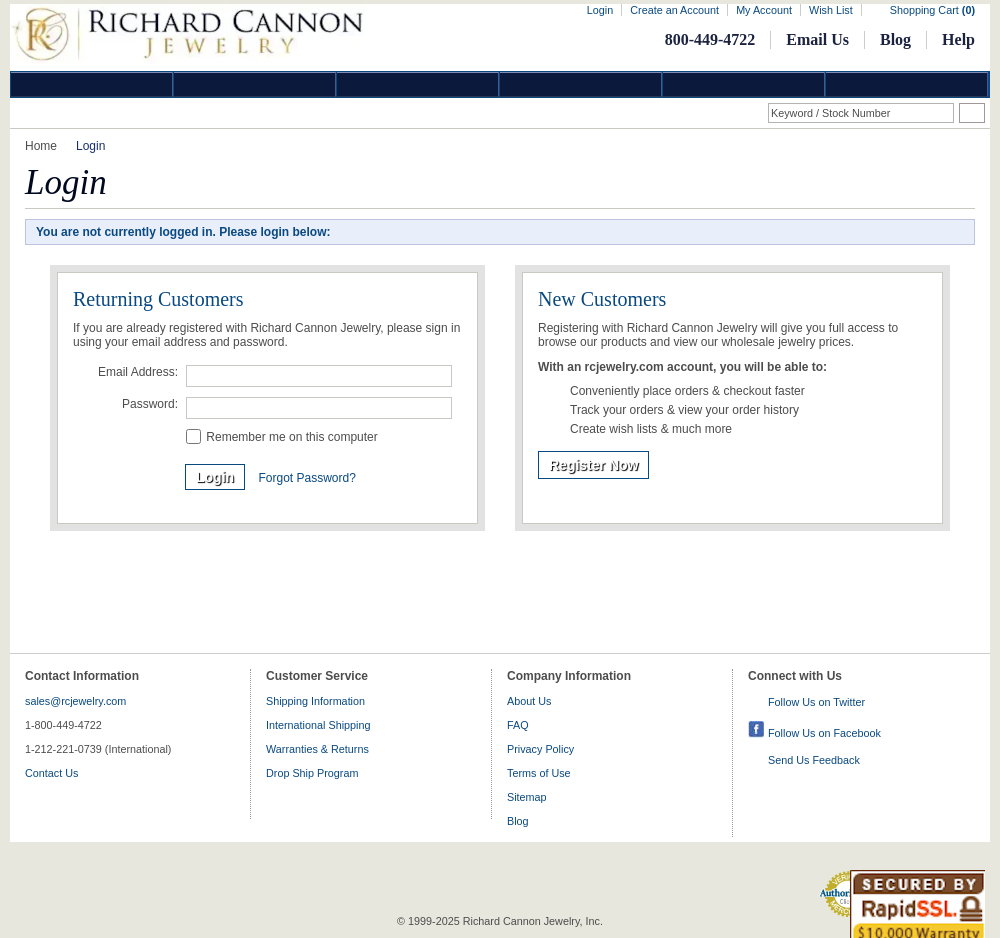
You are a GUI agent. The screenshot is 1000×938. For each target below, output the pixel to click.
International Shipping (318, 725)
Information (744, 84)
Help (958, 39)
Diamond (92, 84)
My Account (764, 10)
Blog (895, 39)
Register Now (593, 465)
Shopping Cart (932, 10)
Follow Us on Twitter (816, 702)
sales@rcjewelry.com (75, 701)
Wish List (831, 10)
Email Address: (138, 372)
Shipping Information (315, 701)
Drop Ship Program (312, 773)
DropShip (907, 84)
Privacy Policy (540, 749)
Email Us (817, 39)
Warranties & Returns (317, 749)
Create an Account (674, 10)
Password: (150, 404)
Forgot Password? (306, 478)
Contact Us (51, 773)
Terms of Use (539, 773)
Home (41, 146)
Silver (418, 84)
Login (600, 10)
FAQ (518, 725)
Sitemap (527, 797)
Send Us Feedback (814, 760)
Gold (255, 84)
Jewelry (581, 84)
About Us (529, 701)
